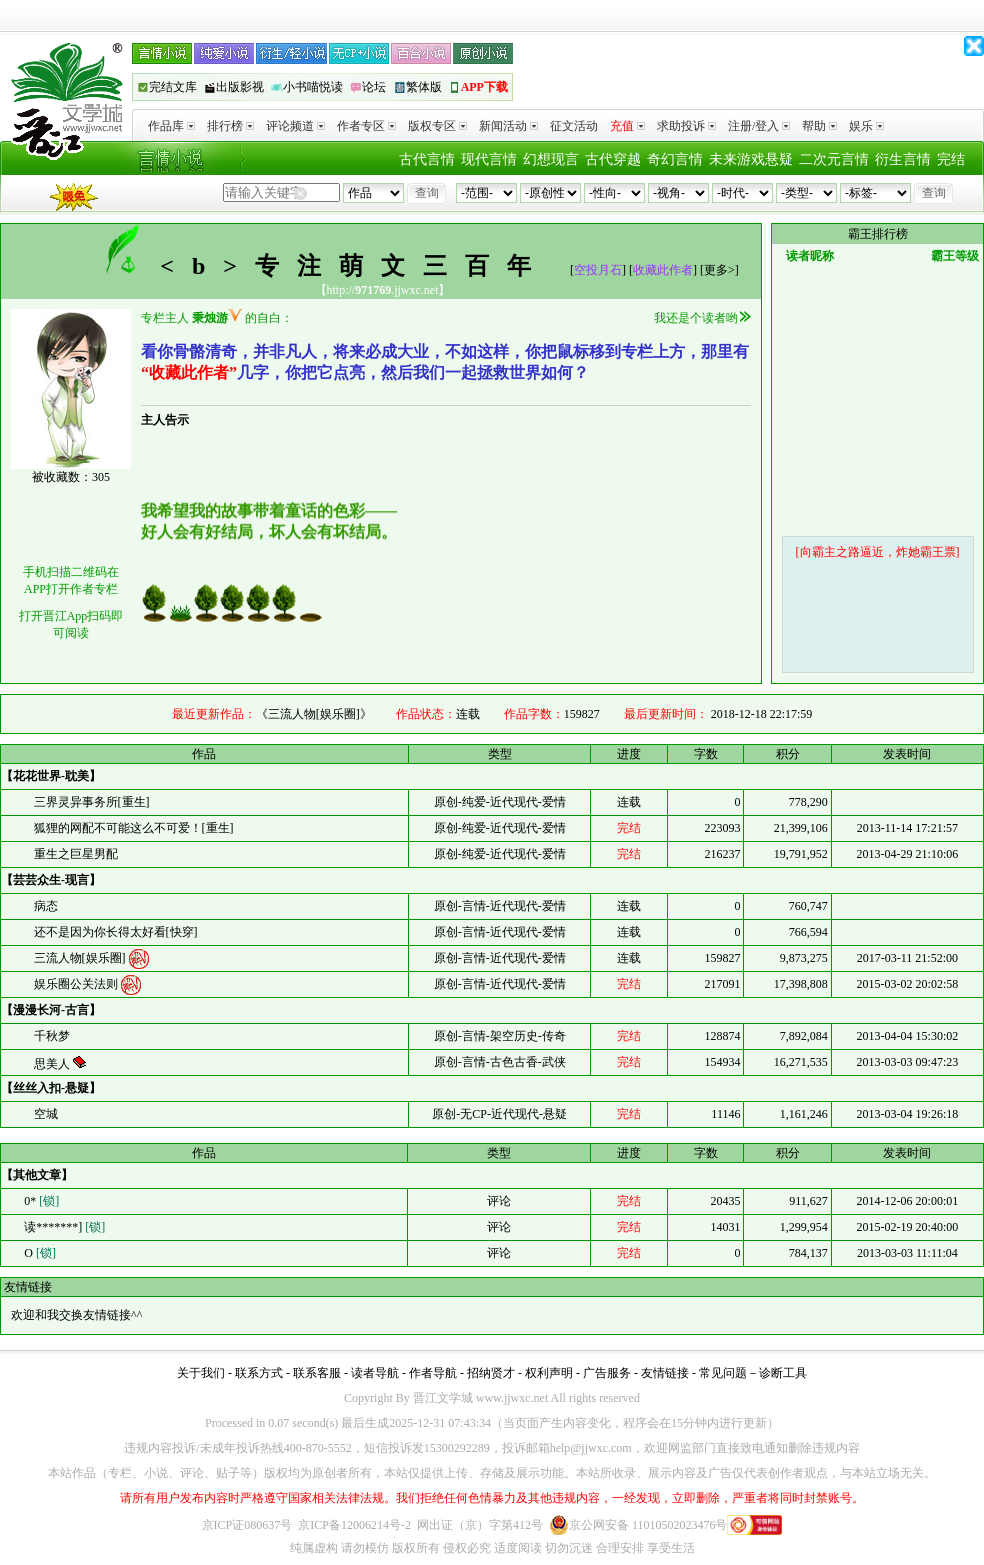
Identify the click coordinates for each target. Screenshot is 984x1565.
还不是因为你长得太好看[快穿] (116, 932)
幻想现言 (551, 159)
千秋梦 (52, 1036)
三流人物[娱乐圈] (81, 957)
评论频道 (295, 126)
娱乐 (866, 126)
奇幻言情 (675, 159)
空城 (46, 1114)
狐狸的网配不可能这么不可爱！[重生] (134, 828)
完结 (951, 159)
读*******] (63, 1227)
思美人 (53, 1064)
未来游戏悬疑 (751, 159)
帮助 (819, 126)
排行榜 (230, 126)
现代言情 (489, 159)
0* (40, 1201)
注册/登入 (759, 126)
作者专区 (366, 126)
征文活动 (574, 126)
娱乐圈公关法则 (77, 983)
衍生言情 (903, 159)
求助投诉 (686, 126)
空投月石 (598, 270)
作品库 (171, 126)
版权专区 (437, 126)
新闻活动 (508, 126)
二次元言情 (834, 159)
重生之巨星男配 (76, 854)
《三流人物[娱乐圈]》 (314, 714)
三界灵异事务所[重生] (92, 802)
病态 (46, 906)
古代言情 (427, 159)
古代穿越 (613, 159)
